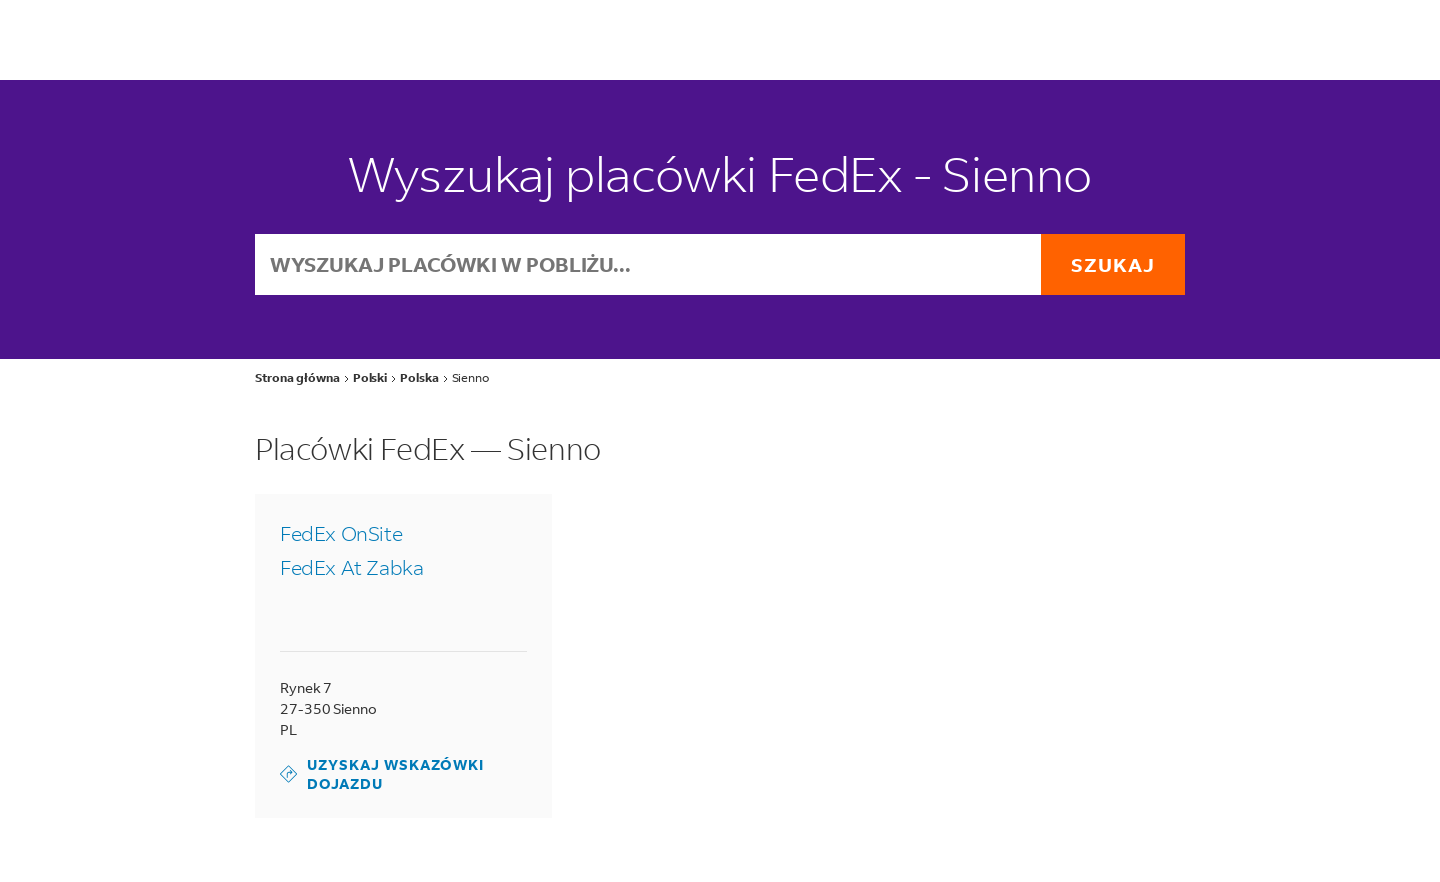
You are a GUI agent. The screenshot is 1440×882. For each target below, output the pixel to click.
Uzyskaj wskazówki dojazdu (382, 774)
